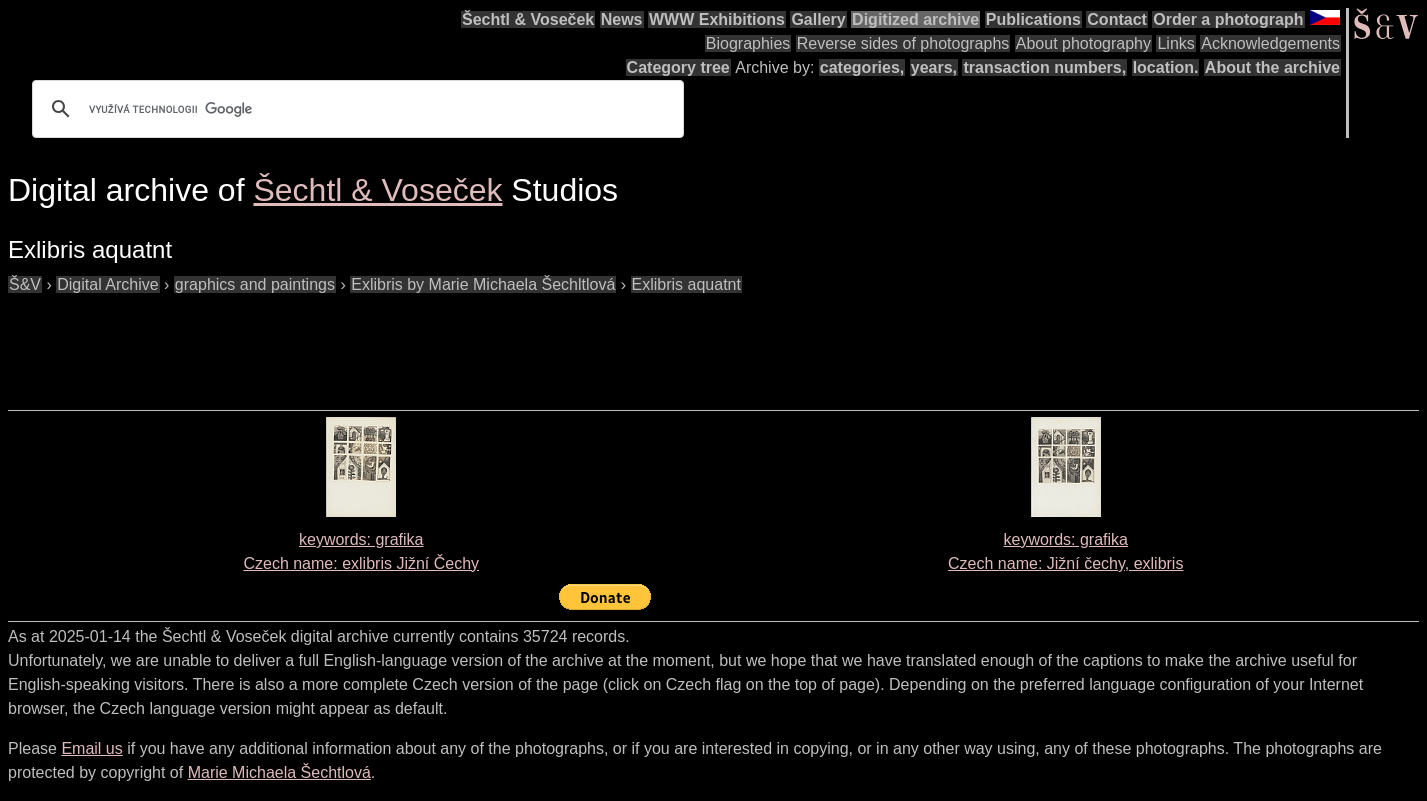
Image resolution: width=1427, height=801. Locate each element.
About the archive (1272, 67)
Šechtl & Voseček (528, 19)
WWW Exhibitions (717, 19)
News (622, 19)
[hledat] (355, 109)
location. (1166, 67)
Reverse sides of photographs (903, 43)
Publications (1033, 19)
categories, (862, 67)
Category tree (678, 67)
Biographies (748, 43)
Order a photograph (1228, 19)
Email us (91, 748)
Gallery (818, 19)
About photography (1083, 43)
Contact (1117, 19)
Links (1175, 43)
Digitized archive (915, 19)
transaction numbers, (1044, 67)
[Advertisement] (372, 342)
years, (934, 67)
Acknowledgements (1270, 43)
